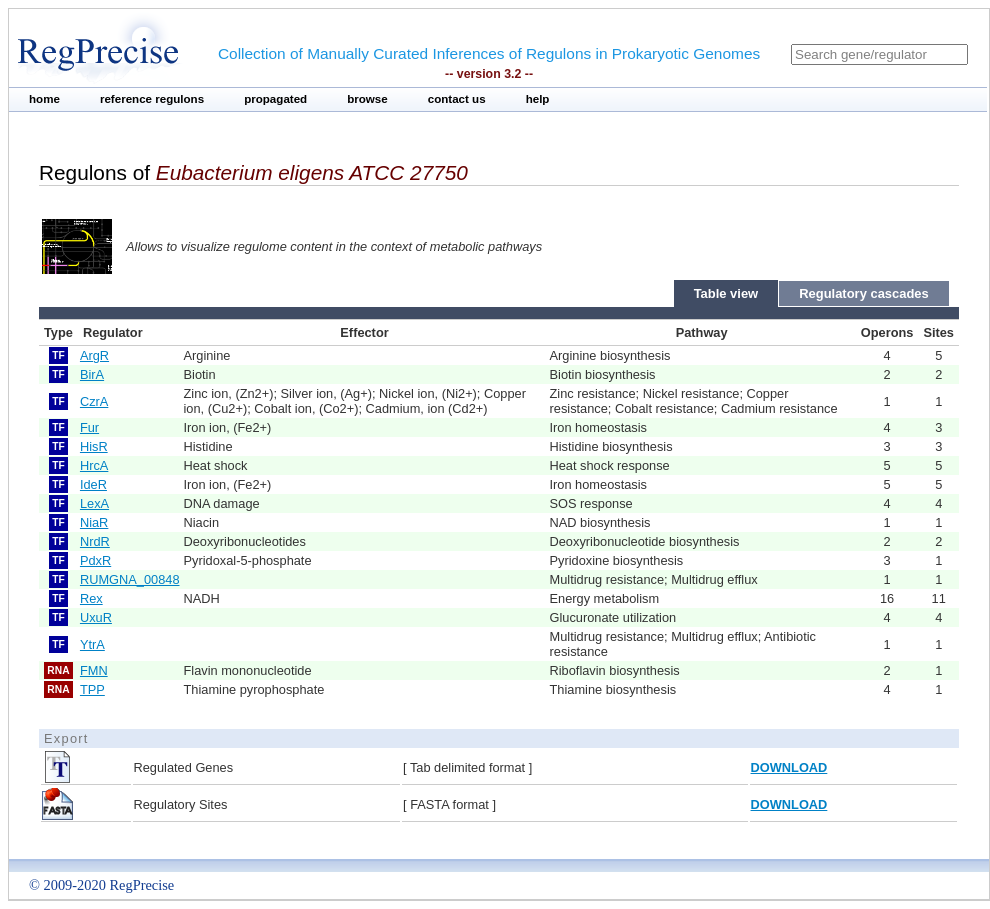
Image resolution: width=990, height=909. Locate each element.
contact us (457, 99)
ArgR (94, 355)
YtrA (92, 644)
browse (367, 99)
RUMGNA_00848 (130, 579)
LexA (94, 503)
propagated (275, 99)
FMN (94, 670)
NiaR (94, 522)
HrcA (94, 465)
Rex (91, 598)
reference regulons (152, 99)
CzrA (94, 401)
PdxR (95, 560)
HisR (94, 446)
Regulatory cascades (864, 293)
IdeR (93, 484)
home (44, 99)
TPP (92, 689)
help (538, 99)
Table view (726, 293)
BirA (92, 374)
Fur (89, 427)
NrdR (95, 541)
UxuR (96, 617)
